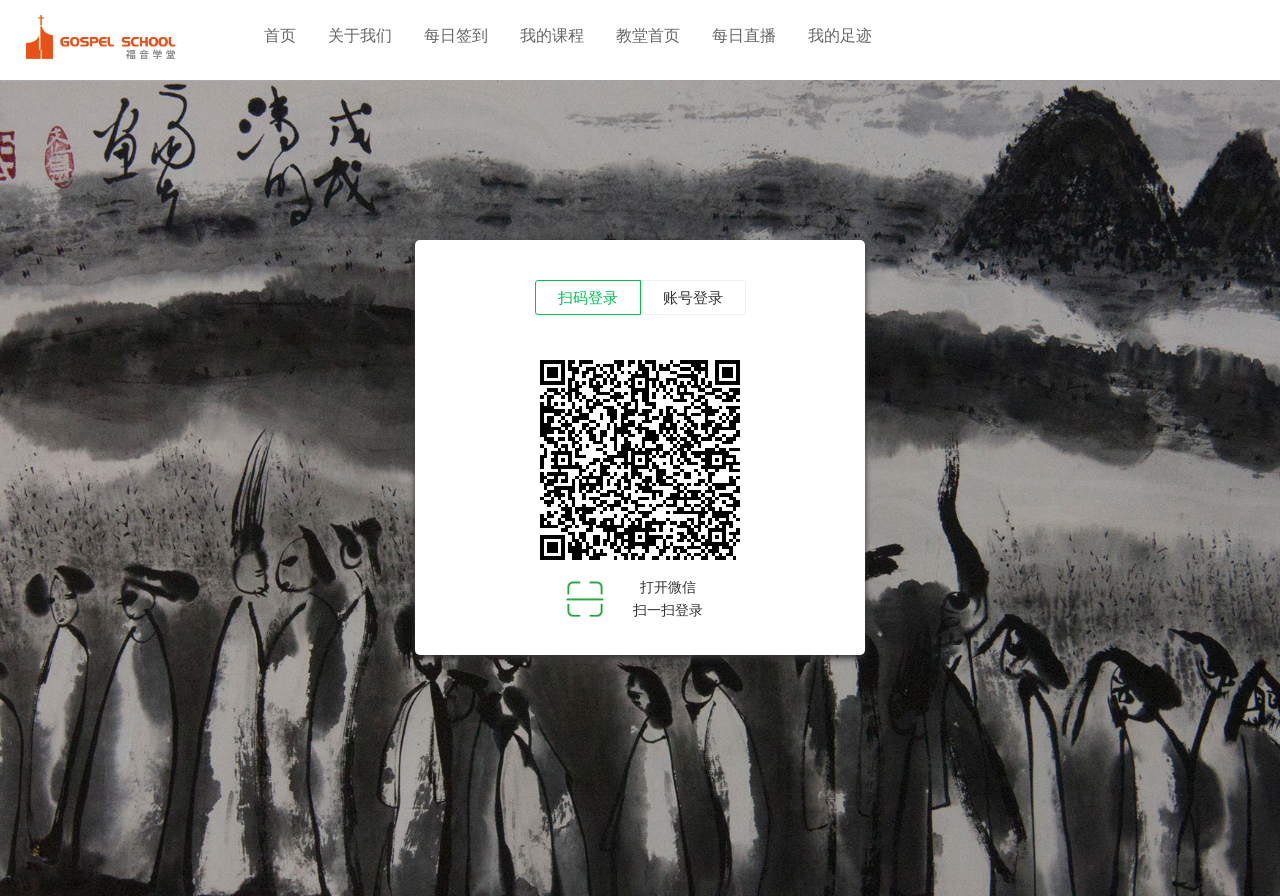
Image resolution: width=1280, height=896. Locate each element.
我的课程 (552, 35)
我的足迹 (840, 35)
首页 (280, 35)
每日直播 (744, 35)
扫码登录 (588, 298)
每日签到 (456, 35)
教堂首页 (648, 35)
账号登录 (693, 298)
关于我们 (360, 35)
